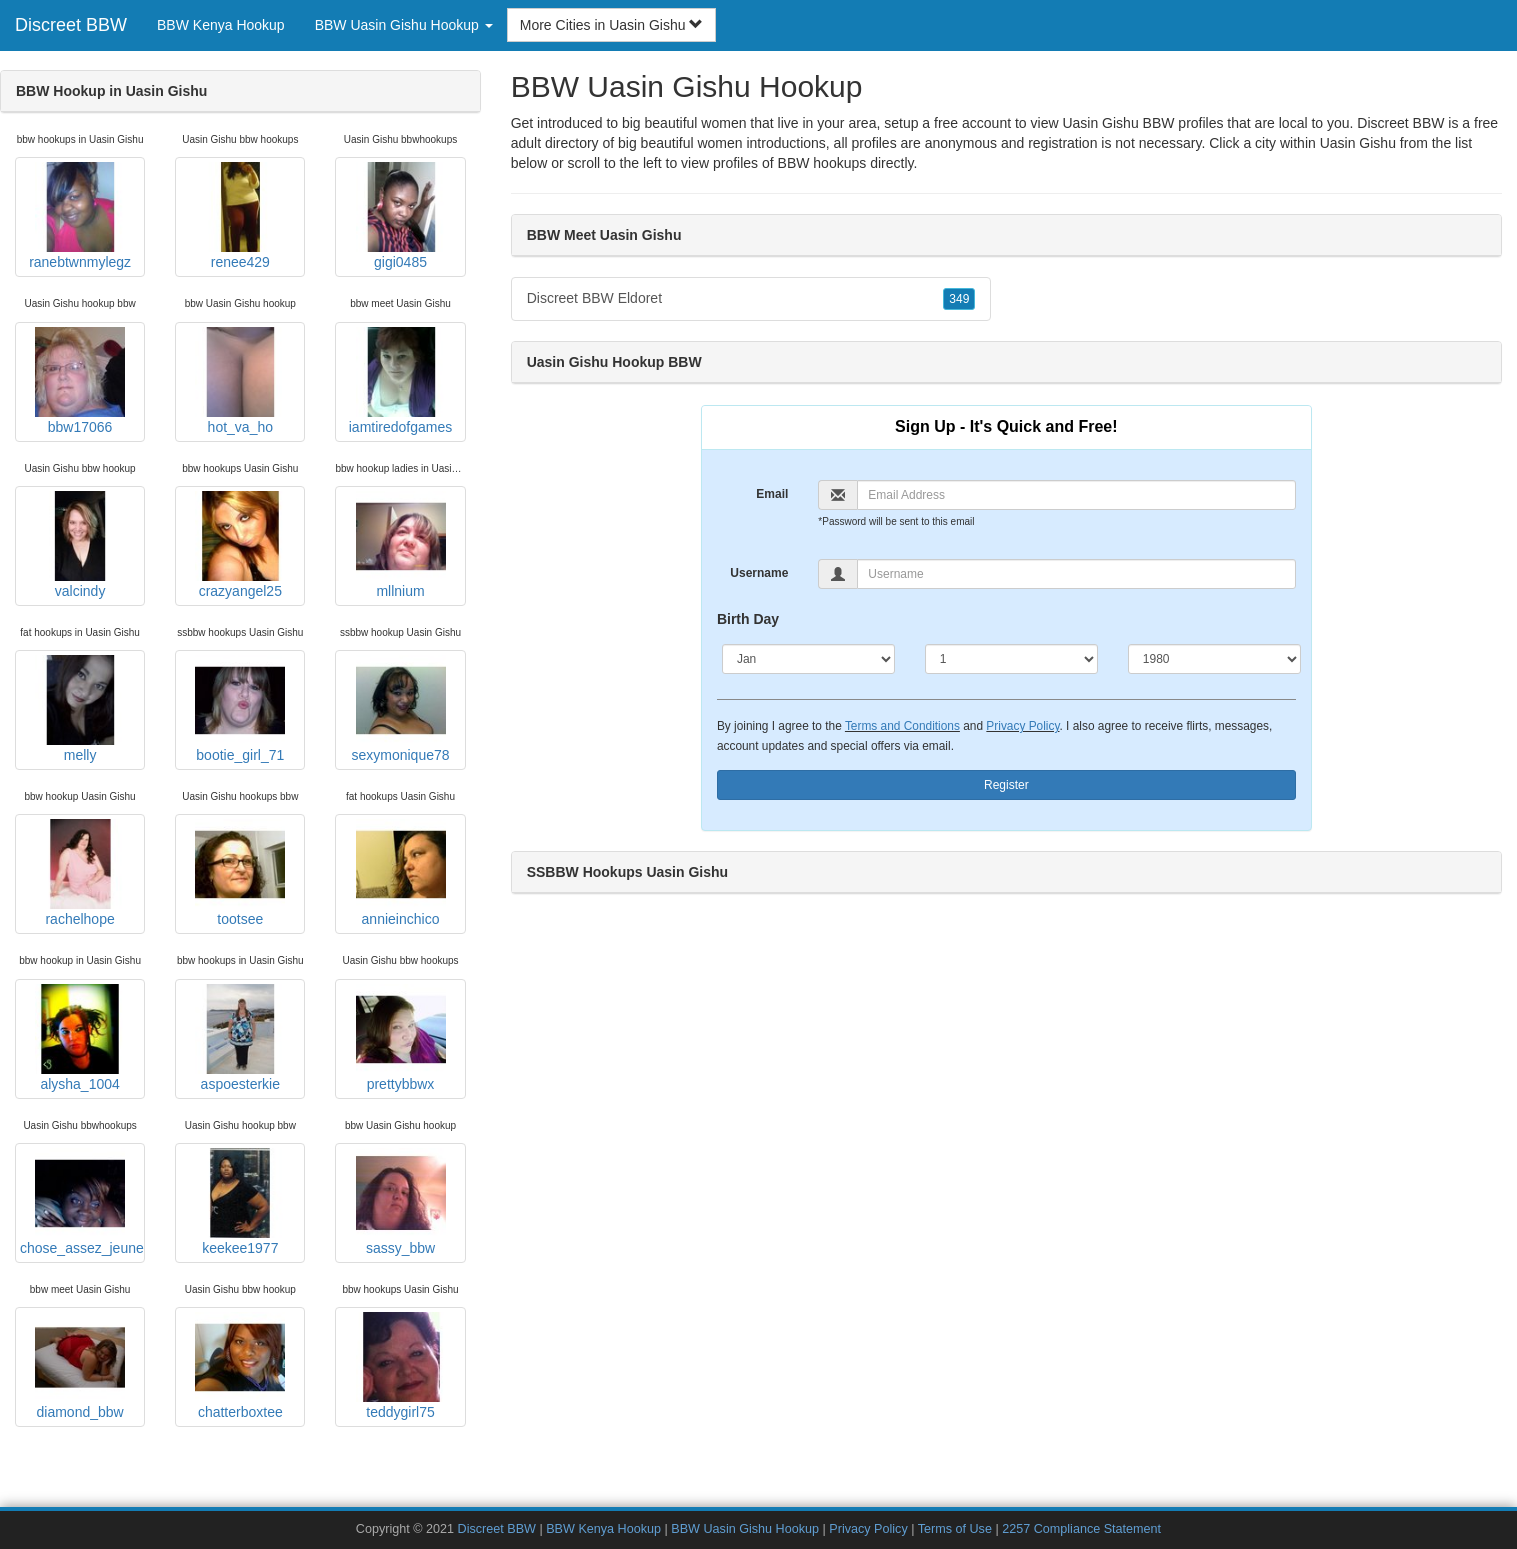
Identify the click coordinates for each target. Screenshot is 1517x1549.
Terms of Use (955, 1529)
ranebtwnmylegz (80, 216)
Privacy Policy (1022, 726)
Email (772, 494)
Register (1006, 785)
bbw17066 (80, 381)
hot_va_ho (240, 381)
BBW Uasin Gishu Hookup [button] (404, 25)
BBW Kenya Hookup (221, 25)
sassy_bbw (401, 1202)
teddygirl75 (401, 1366)
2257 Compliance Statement (1081, 1529)
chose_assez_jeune (82, 1202)
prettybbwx (401, 1038)
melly (80, 709)
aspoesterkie (240, 1038)
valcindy (80, 545)
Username (759, 573)
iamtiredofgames (401, 381)
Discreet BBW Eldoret (751, 299)
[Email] (1076, 495)
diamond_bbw (80, 1366)
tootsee (240, 873)
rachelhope (80, 873)
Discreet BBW (71, 25)
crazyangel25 (240, 545)
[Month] (808, 659)
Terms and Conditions (902, 726)
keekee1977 (240, 1202)
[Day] (1011, 659)
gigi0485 (401, 216)
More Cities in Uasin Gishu (612, 25)
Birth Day (748, 619)
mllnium (401, 545)
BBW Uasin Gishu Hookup (745, 1529)
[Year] (1214, 659)
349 (959, 299)
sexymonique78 (400, 709)
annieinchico (401, 873)
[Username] (1076, 574)
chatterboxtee (240, 1366)
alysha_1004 (80, 1038)
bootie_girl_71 (240, 709)
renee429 (240, 216)
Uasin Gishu (1358, 143)
